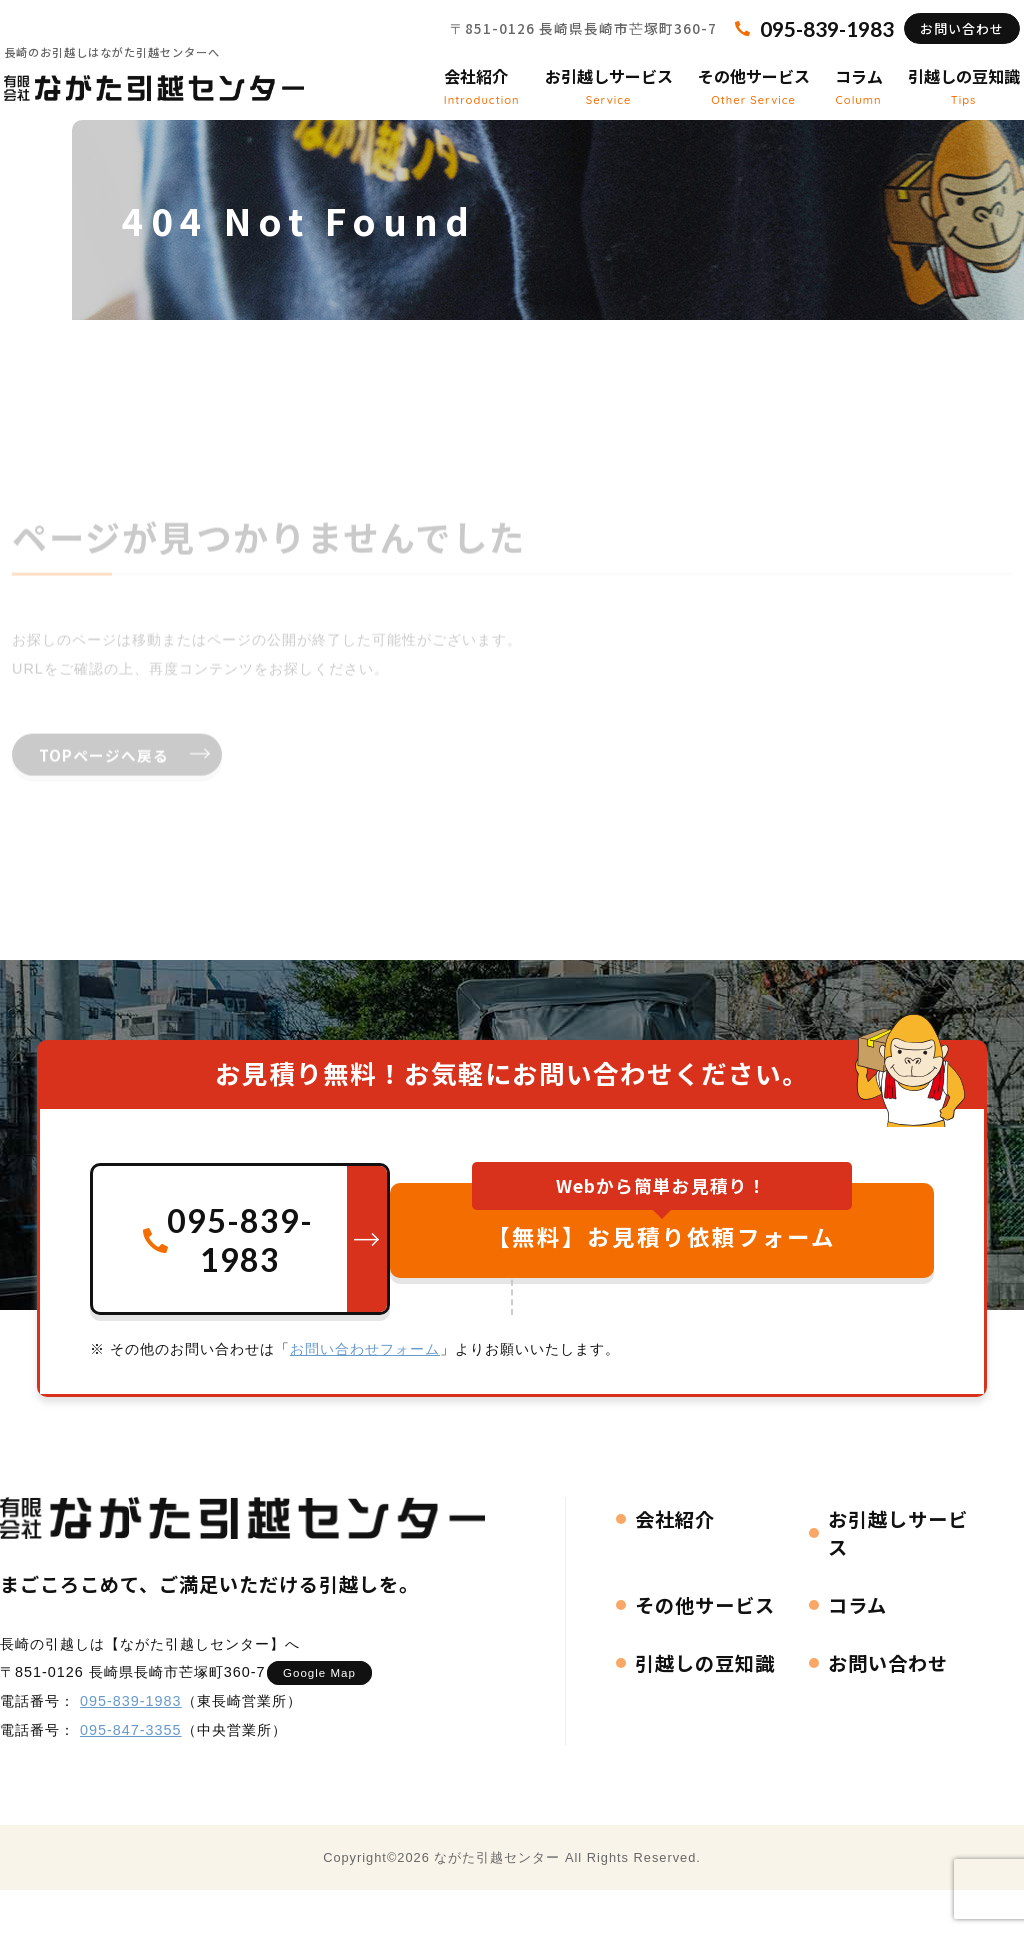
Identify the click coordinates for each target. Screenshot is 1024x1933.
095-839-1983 (131, 1739)
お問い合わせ (936, 45)
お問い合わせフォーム (365, 1387)
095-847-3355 (131, 1768)
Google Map (328, 1711)
